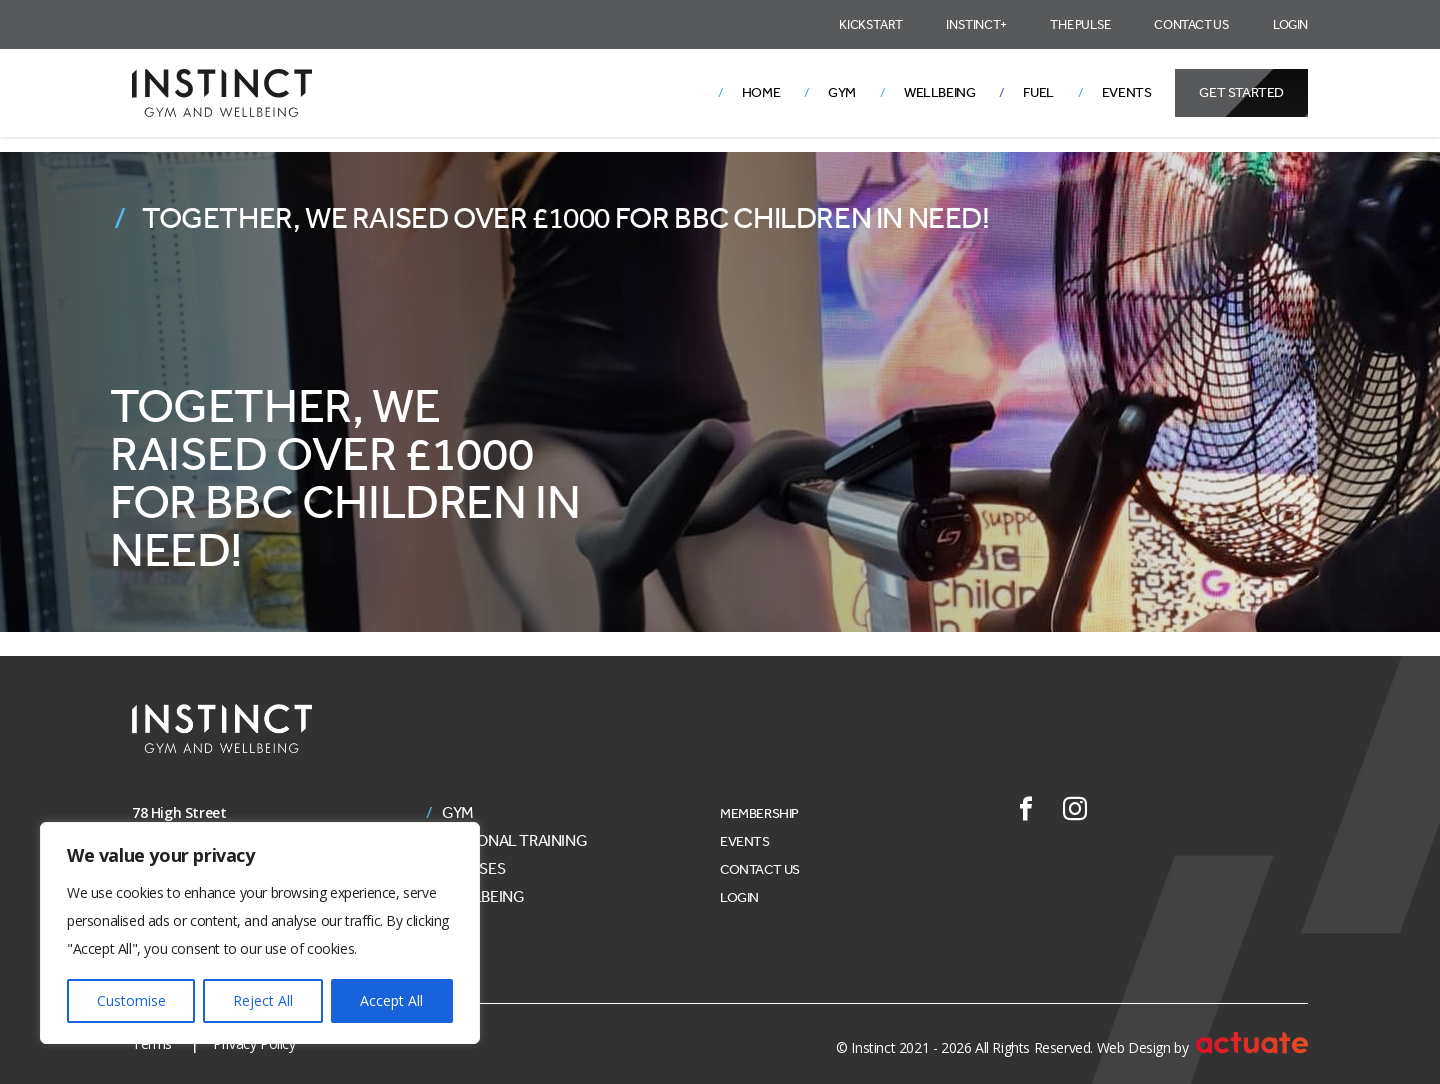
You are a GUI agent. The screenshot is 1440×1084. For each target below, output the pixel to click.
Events (1127, 92)
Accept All (391, 1000)
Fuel (1038, 92)
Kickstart (870, 24)
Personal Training (514, 841)
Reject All (263, 1000)
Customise (131, 1000)
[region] (260, 933)
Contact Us (1191, 24)
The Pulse (1080, 24)
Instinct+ (976, 24)
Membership (759, 813)
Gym (842, 92)
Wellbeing (939, 92)
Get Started (1241, 92)
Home (761, 92)
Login (1290, 24)
